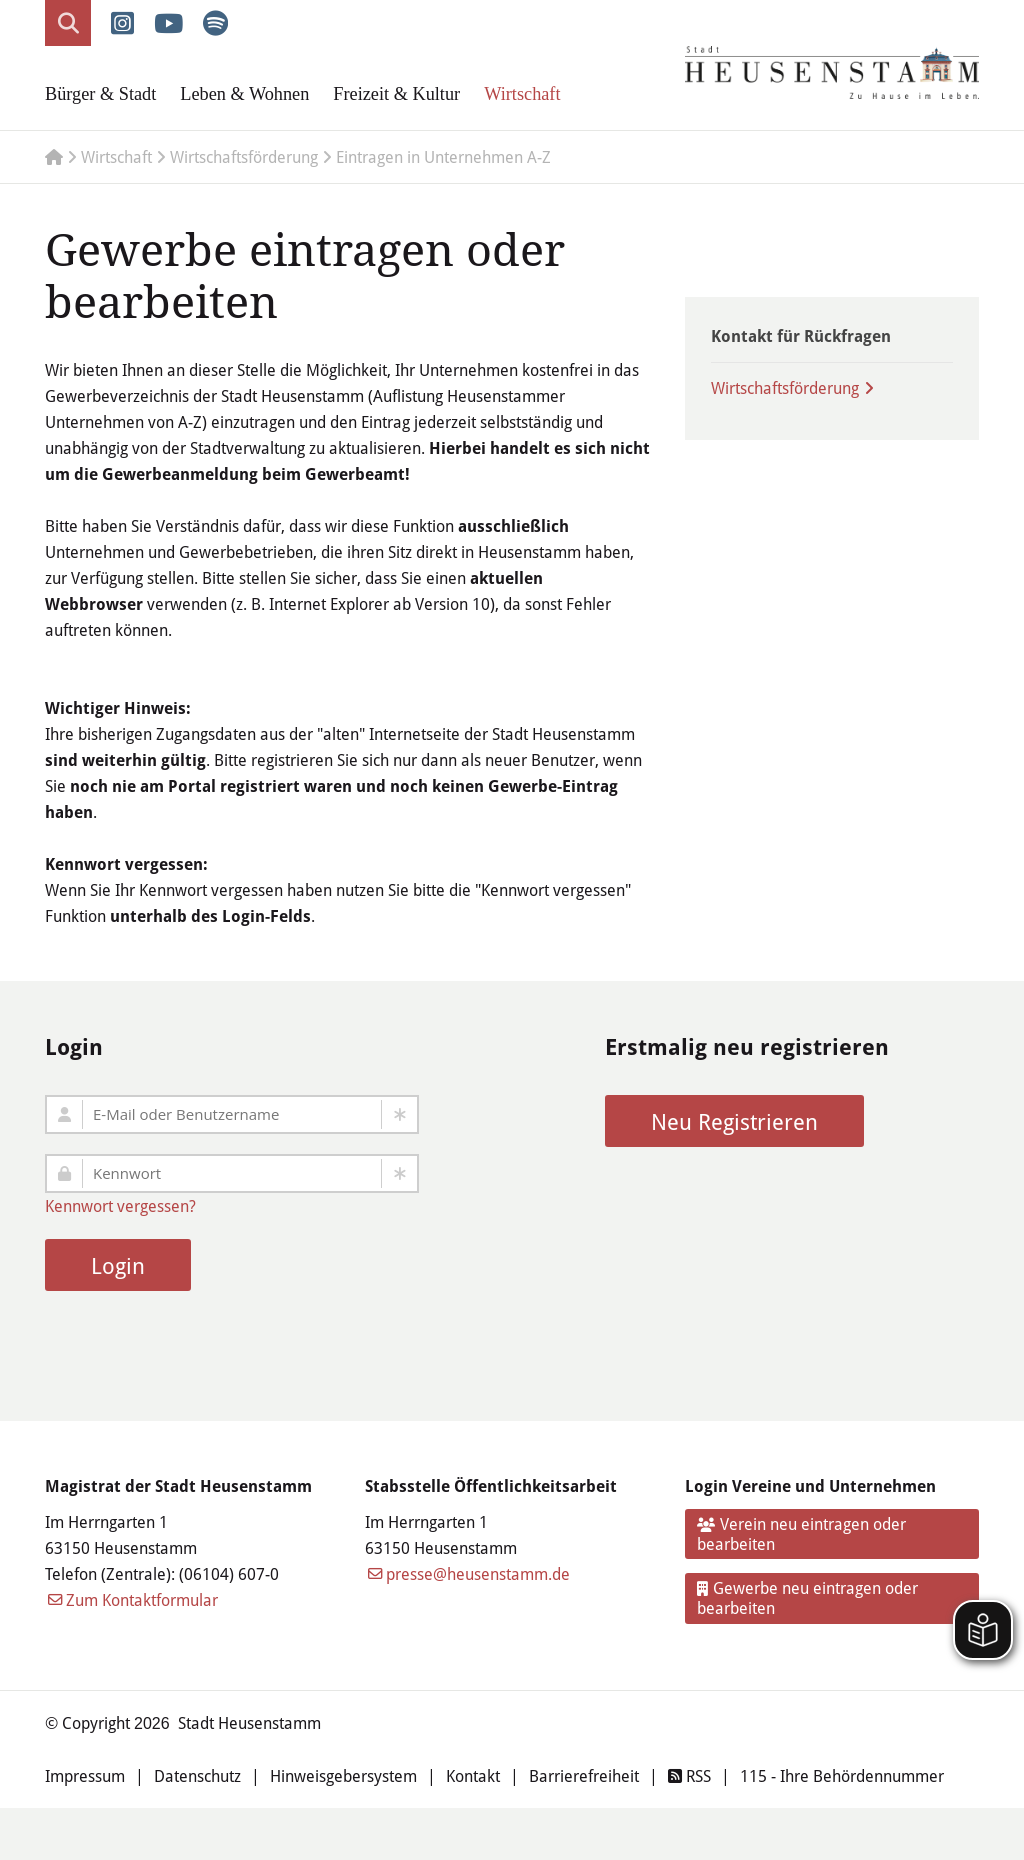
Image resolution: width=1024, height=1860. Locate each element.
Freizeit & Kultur (396, 94)
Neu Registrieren (734, 1121)
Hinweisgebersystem (343, 1775)
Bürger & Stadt (100, 94)
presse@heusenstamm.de (478, 1573)
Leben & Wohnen (244, 94)
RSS (689, 1775)
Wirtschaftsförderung (785, 387)
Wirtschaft (522, 94)
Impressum (85, 1775)
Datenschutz (197, 1775)
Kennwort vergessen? (120, 1205)
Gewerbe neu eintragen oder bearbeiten (808, 1597)
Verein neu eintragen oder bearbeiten (802, 1533)
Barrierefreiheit (584, 1775)
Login (118, 1265)
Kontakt (473, 1775)
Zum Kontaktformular (142, 1599)
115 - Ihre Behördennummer (842, 1775)
